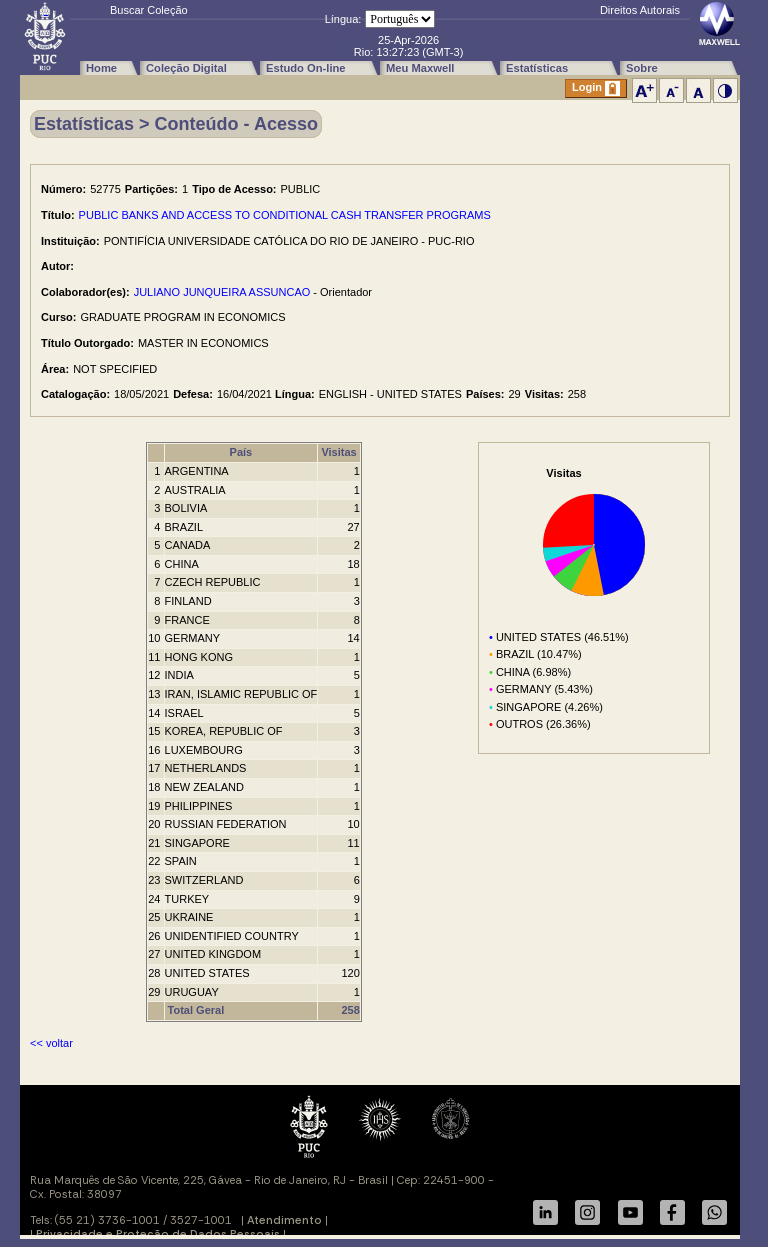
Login (596, 88)
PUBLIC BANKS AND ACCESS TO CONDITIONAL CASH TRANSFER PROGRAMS (285, 215)
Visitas (338, 452)
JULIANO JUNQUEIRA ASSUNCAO (222, 292)
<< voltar (51, 1043)
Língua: (343, 19)
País (241, 452)
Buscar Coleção (149, 10)
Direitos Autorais (640, 10)
